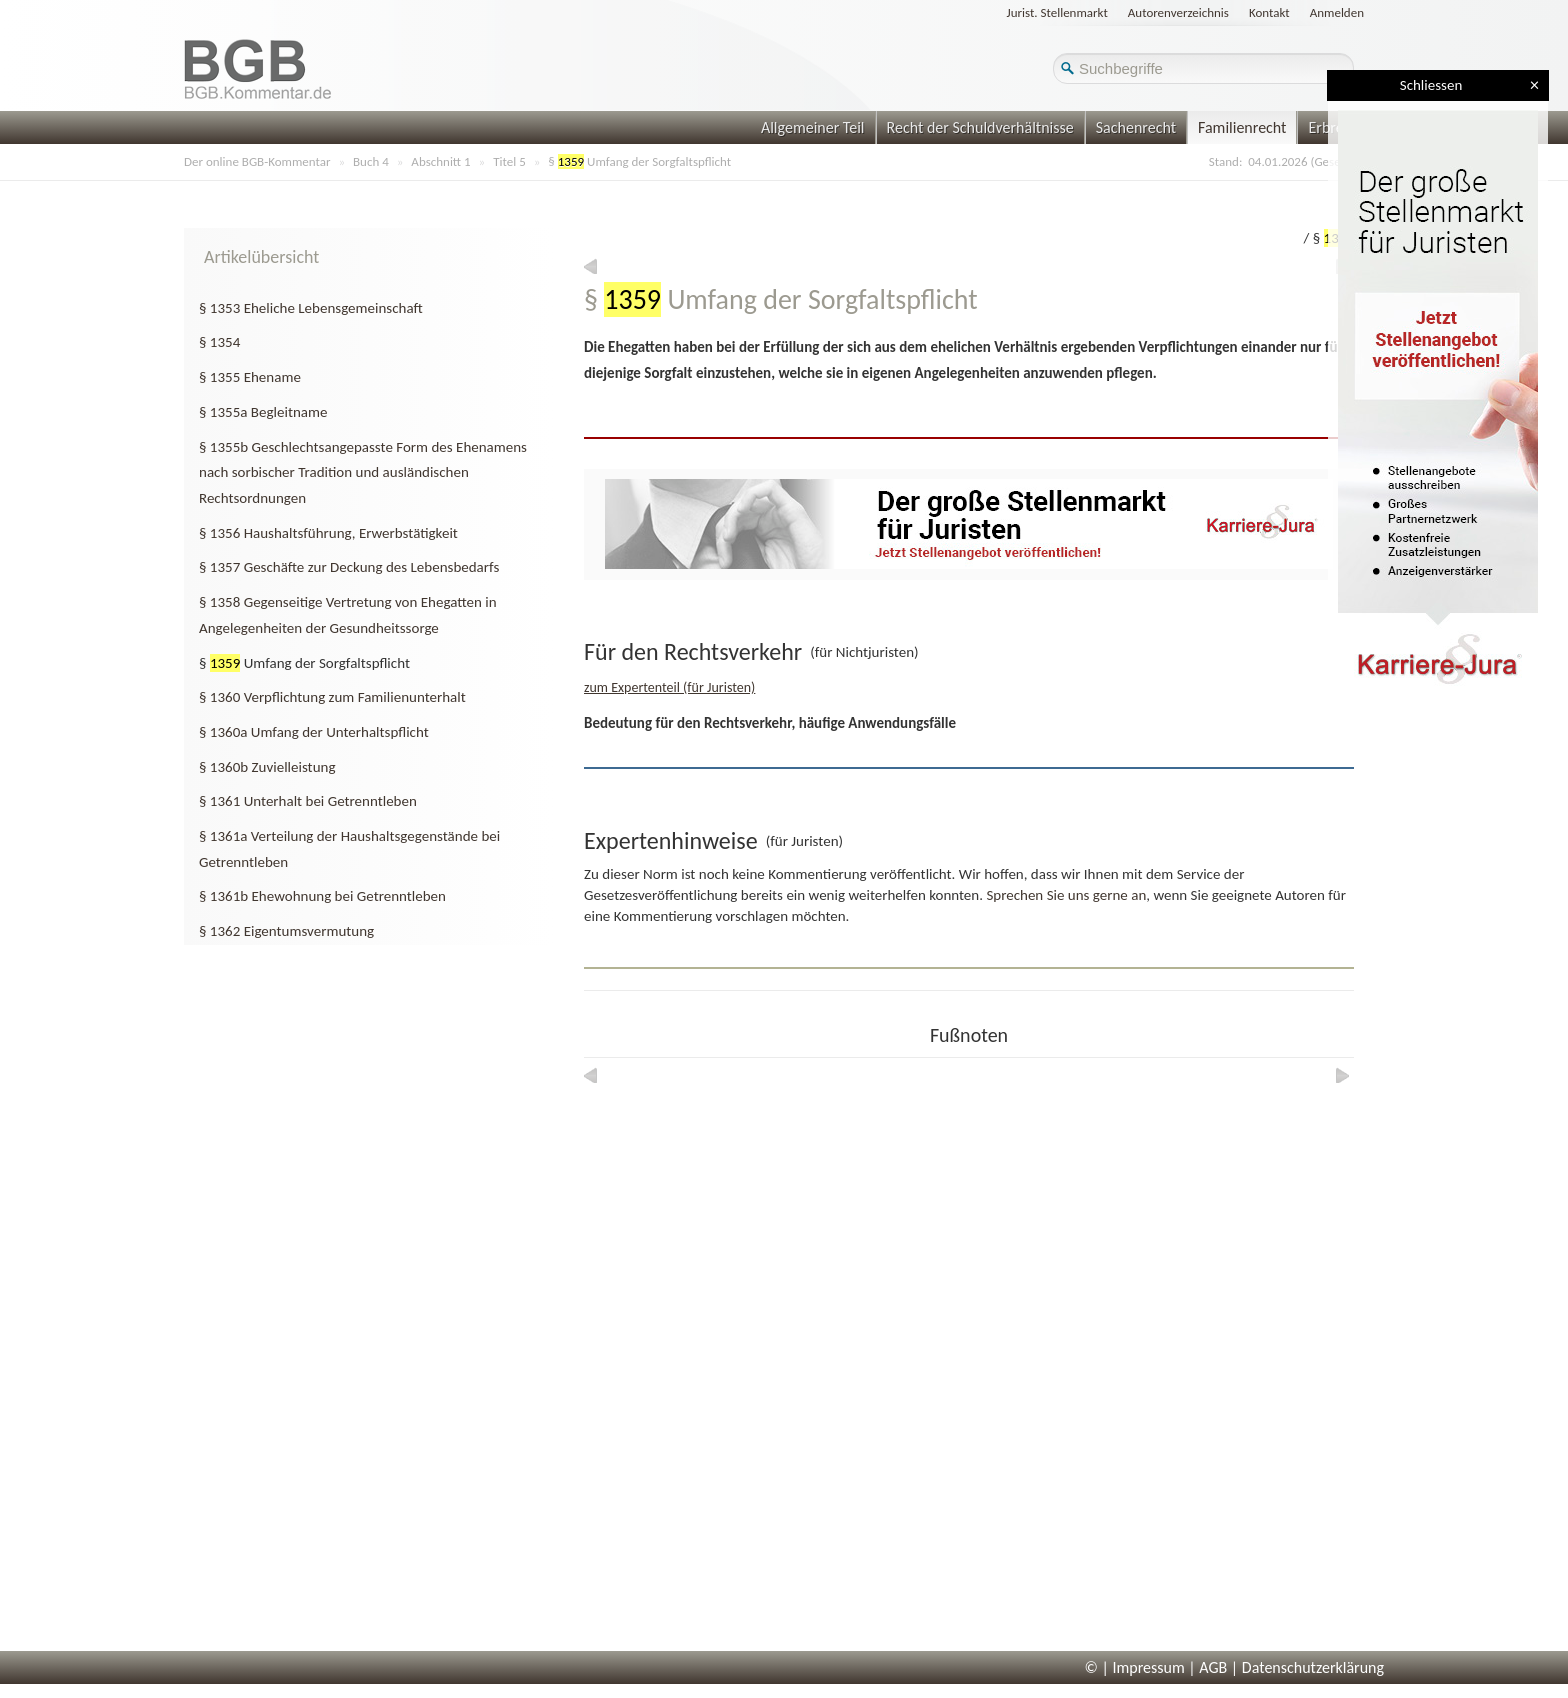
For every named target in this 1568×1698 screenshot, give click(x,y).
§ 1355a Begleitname (263, 412)
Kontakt (1269, 12)
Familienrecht (1242, 127)
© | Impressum (1135, 1667)
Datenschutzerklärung (1313, 1667)
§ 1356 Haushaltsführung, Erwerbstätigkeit (328, 533)
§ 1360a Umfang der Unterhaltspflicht (314, 732)
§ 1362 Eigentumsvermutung (286, 931)
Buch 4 (371, 161)
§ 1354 (219, 342)
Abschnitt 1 (440, 161)
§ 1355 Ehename (250, 377)
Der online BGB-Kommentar (257, 161)
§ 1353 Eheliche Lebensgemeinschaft (311, 308)
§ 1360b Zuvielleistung (267, 767)
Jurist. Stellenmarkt (1057, 12)
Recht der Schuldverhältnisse (980, 127)
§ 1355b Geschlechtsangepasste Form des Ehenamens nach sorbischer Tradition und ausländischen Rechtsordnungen (363, 472)
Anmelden (1337, 12)
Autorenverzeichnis (1178, 12)
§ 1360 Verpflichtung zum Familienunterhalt (332, 697)
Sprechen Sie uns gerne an (1066, 895)
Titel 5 (509, 161)
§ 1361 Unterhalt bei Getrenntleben (308, 801)
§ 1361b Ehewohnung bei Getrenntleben (322, 896)
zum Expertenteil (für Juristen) (669, 687)
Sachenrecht (1136, 127)
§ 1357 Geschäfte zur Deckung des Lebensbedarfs (349, 567)
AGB (1213, 1667)
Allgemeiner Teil (813, 127)
